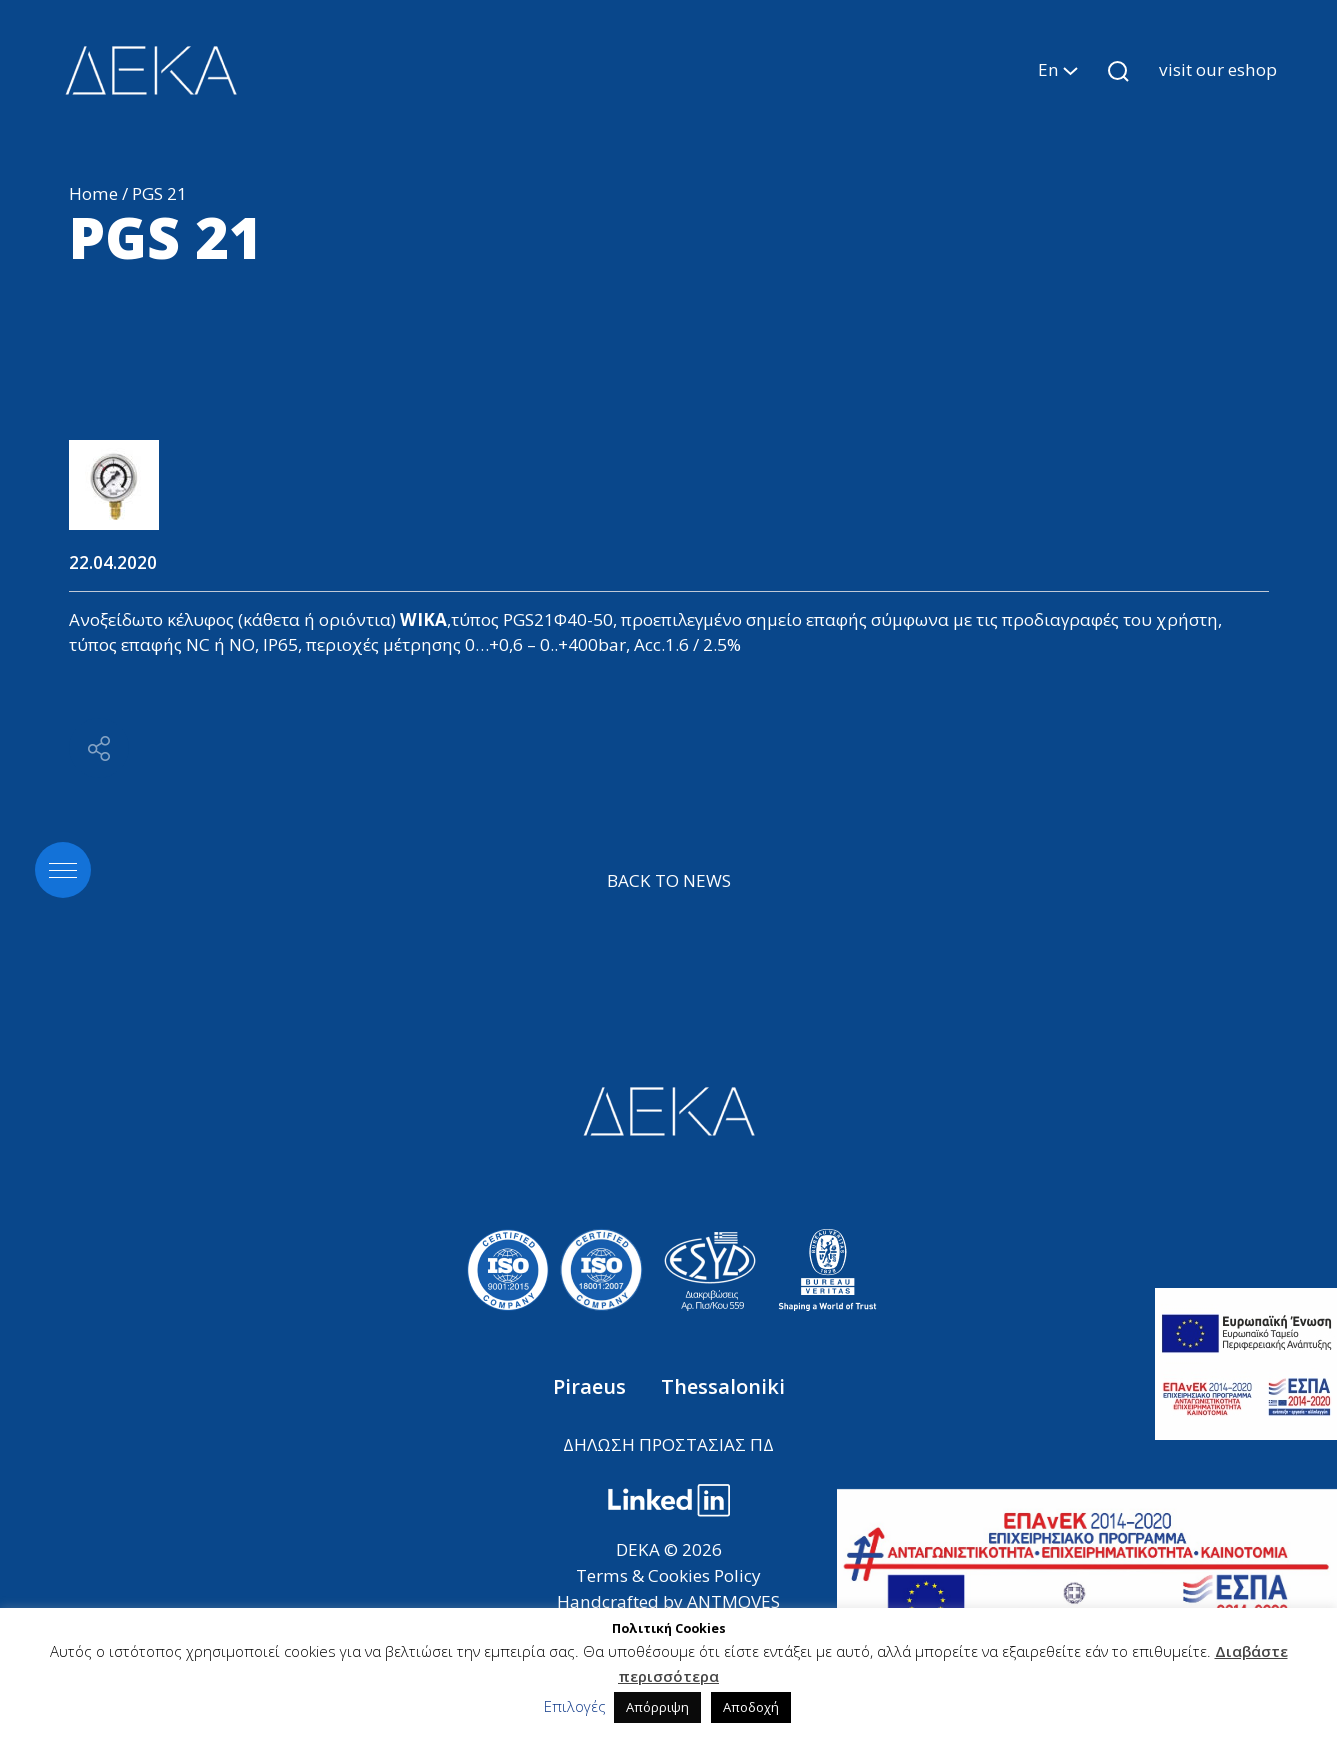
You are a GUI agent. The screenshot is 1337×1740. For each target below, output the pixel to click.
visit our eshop (1218, 69)
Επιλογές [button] (575, 1706)
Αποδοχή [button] (751, 1707)
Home (93, 193)
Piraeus (592, 1386)
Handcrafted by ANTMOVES (668, 1601)
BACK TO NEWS (669, 880)
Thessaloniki (723, 1386)
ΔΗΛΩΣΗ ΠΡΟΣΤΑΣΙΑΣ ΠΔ (668, 1444)
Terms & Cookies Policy (668, 1575)
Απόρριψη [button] (657, 1707)
